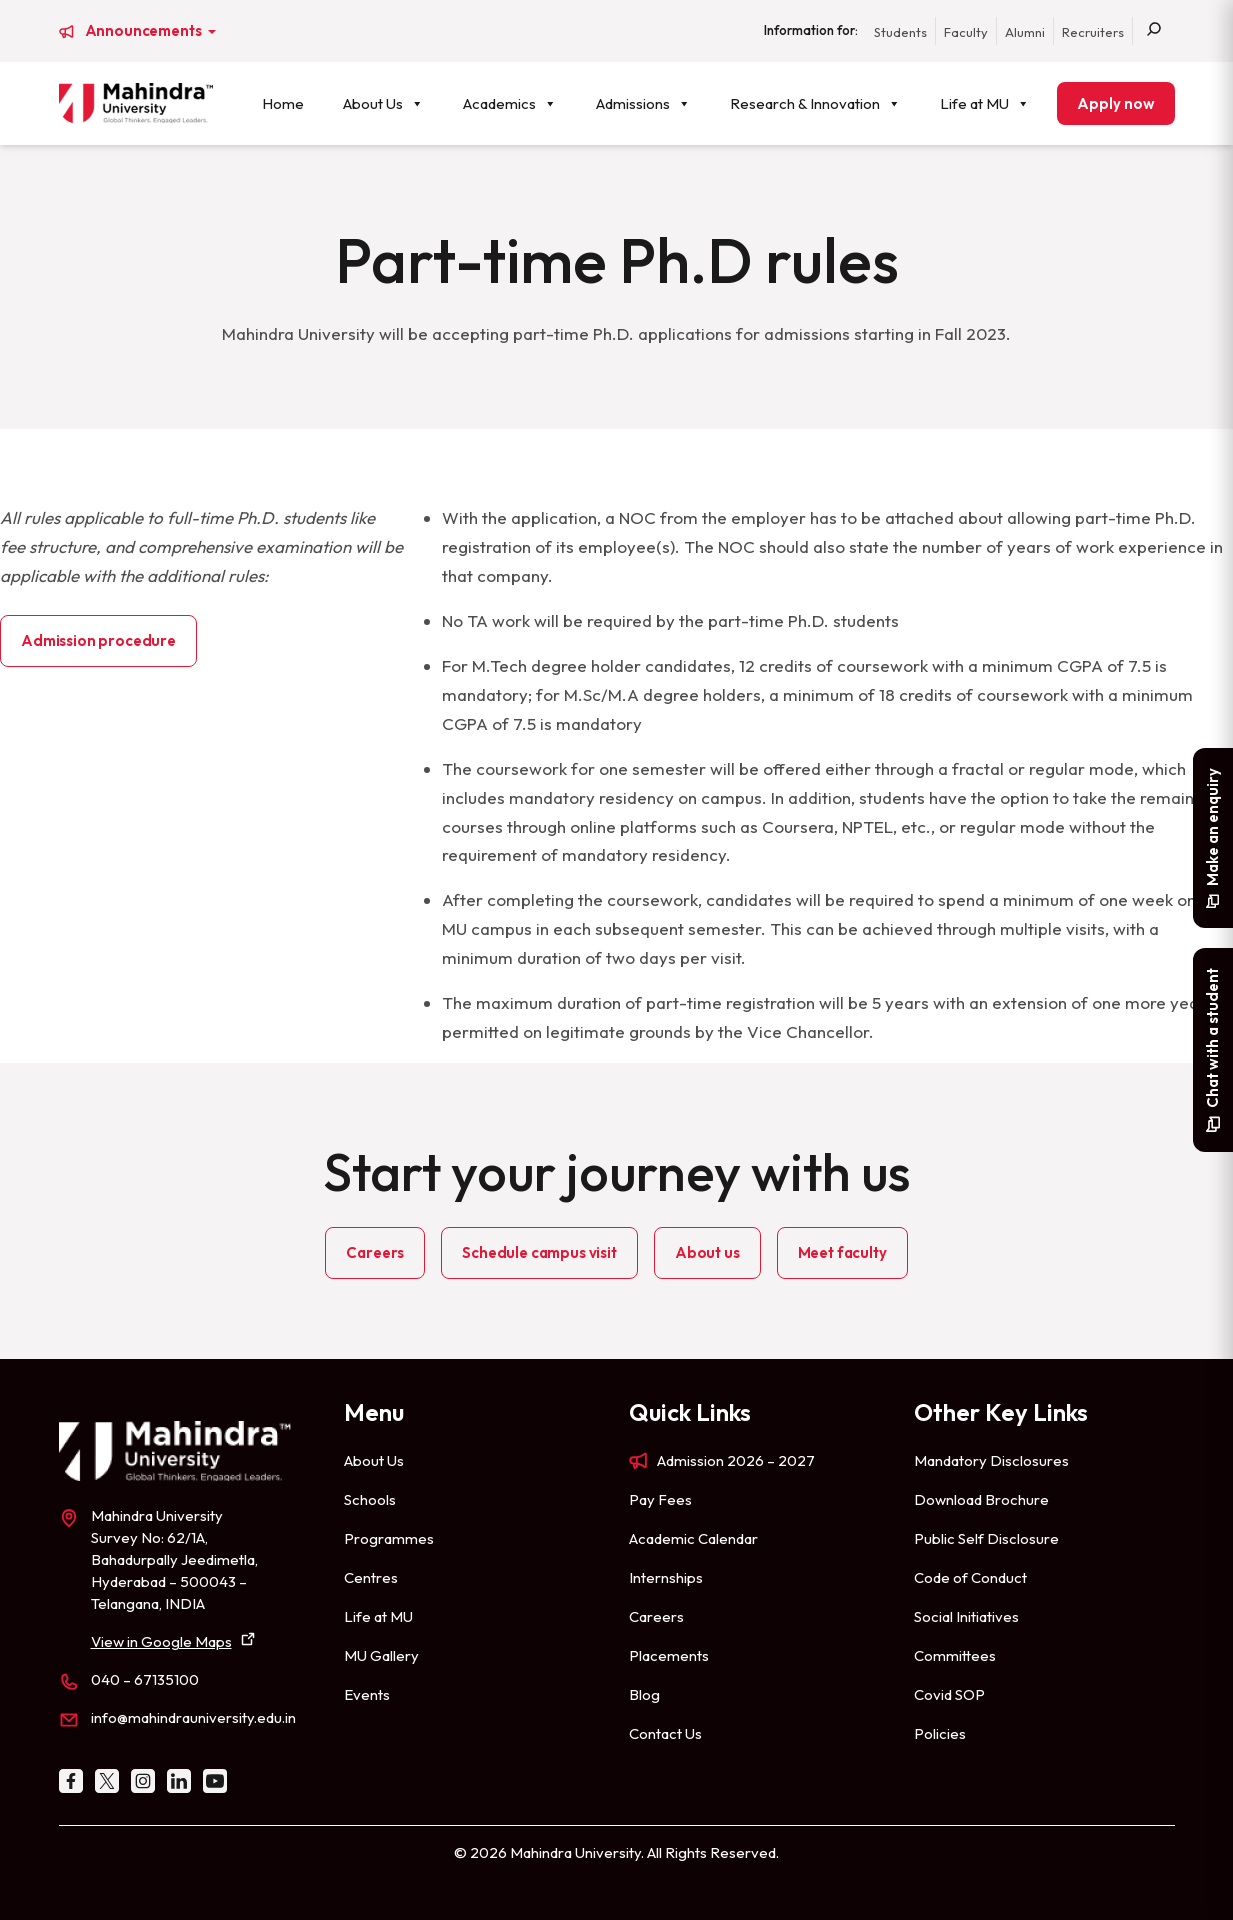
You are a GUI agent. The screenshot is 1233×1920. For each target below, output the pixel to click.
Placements (669, 1655)
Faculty (966, 32)
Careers (375, 1252)
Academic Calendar (693, 1538)
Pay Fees (660, 1499)
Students (900, 32)
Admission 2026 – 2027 (736, 1460)
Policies (940, 1733)
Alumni (1025, 32)
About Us (383, 103)
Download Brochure (981, 1499)
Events (367, 1694)
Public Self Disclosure (986, 1538)
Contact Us (665, 1733)
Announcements (145, 31)
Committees (955, 1655)
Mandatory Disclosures (991, 1460)
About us (707, 1252)
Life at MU (985, 103)
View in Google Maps (161, 1641)
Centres (371, 1577)
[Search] (1154, 31)
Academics (510, 103)
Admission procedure (98, 640)
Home (283, 103)
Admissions (643, 103)
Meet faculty (842, 1252)
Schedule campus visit (539, 1252)
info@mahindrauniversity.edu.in (193, 1717)
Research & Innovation (815, 103)
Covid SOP (949, 1694)
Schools (370, 1499)
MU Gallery (381, 1655)
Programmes (389, 1538)
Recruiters (1093, 32)
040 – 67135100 (145, 1679)
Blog (644, 1694)
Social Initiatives (966, 1616)
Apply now (1116, 103)
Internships (666, 1577)
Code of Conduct (970, 1577)
